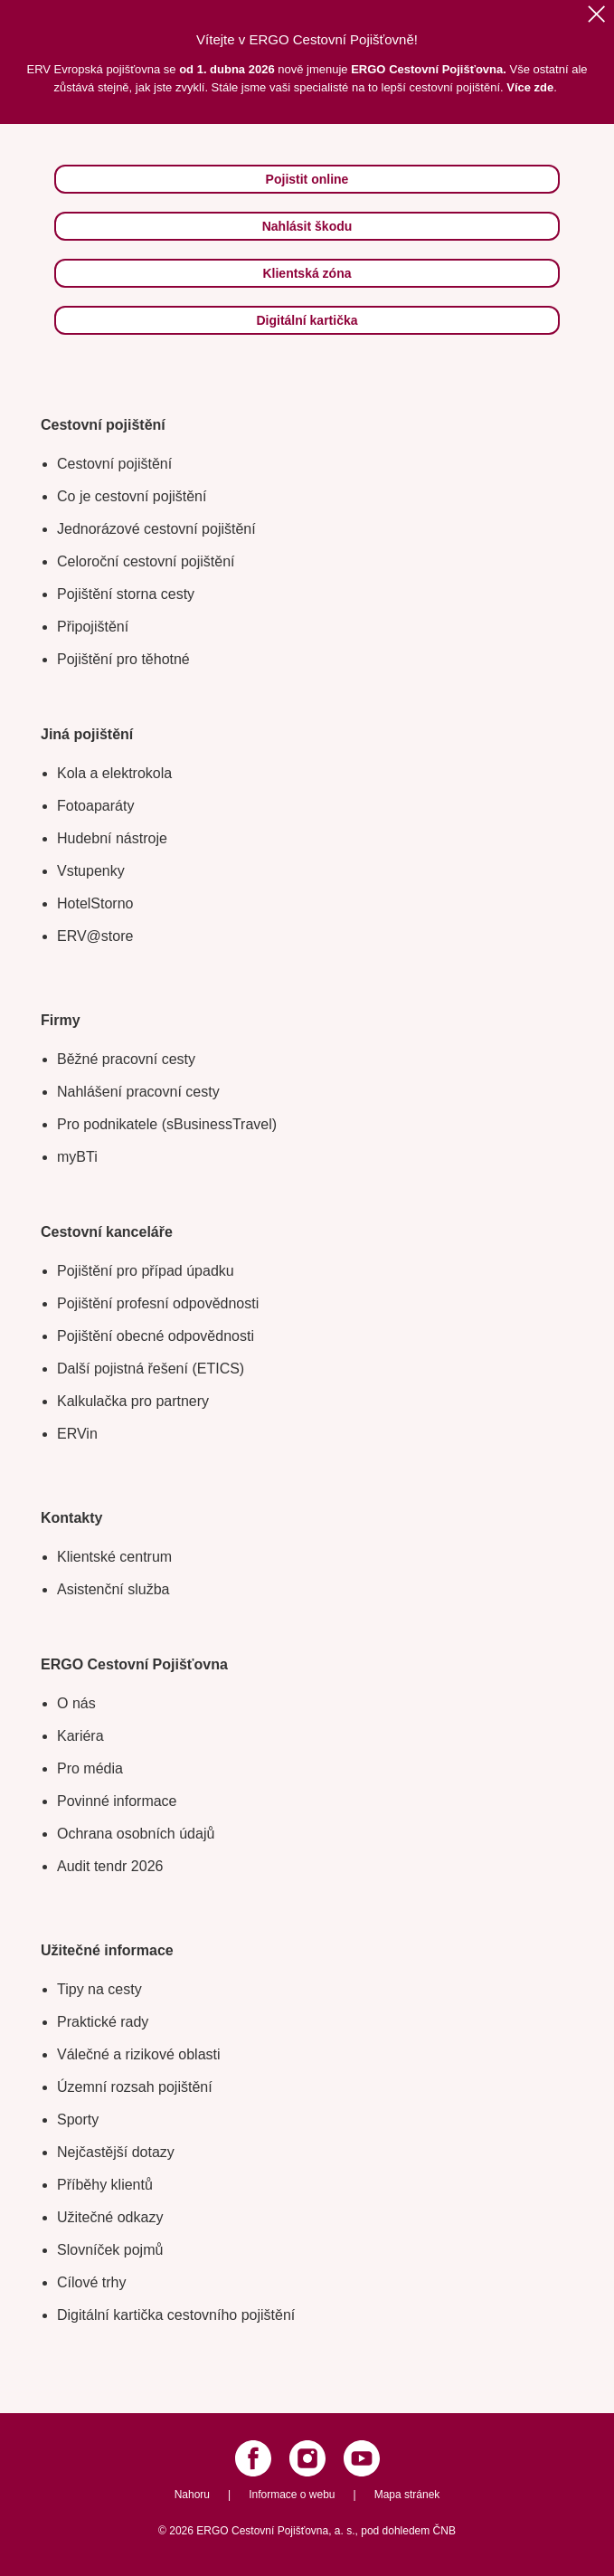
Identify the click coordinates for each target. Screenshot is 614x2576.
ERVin (77, 1433)
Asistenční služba (113, 1589)
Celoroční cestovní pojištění (146, 561)
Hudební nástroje (112, 838)
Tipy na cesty (99, 1989)
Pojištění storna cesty (125, 594)
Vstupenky (91, 871)
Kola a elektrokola (114, 773)
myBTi (77, 1156)
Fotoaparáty (95, 805)
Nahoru (192, 2494)
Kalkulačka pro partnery (133, 1401)
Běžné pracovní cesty (126, 1059)
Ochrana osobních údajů (135, 1833)
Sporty (78, 2119)
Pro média (90, 1768)
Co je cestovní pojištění (131, 496)
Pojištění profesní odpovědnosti (158, 1303)
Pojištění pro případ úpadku (145, 1270)
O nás (76, 1703)
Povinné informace (117, 1801)
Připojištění (92, 626)
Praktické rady (102, 2021)
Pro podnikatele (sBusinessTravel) (167, 1124)
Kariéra (80, 1736)
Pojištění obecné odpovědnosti (155, 1336)
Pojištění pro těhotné (123, 659)
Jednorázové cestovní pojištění (156, 529)
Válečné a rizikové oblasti (139, 2054)
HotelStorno (95, 903)
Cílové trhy (91, 2282)
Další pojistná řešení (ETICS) (150, 1368)
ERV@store (95, 936)
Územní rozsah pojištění (135, 2087)
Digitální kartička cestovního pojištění (176, 2315)
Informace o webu (292, 2494)
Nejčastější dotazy (116, 2152)
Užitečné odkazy (110, 2217)
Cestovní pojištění (114, 463)
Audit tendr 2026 (110, 1866)
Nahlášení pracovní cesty (138, 1091)
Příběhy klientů (105, 2184)
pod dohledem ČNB (408, 2530)
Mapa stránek (407, 2494)
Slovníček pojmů (110, 2250)
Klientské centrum (114, 1556)
